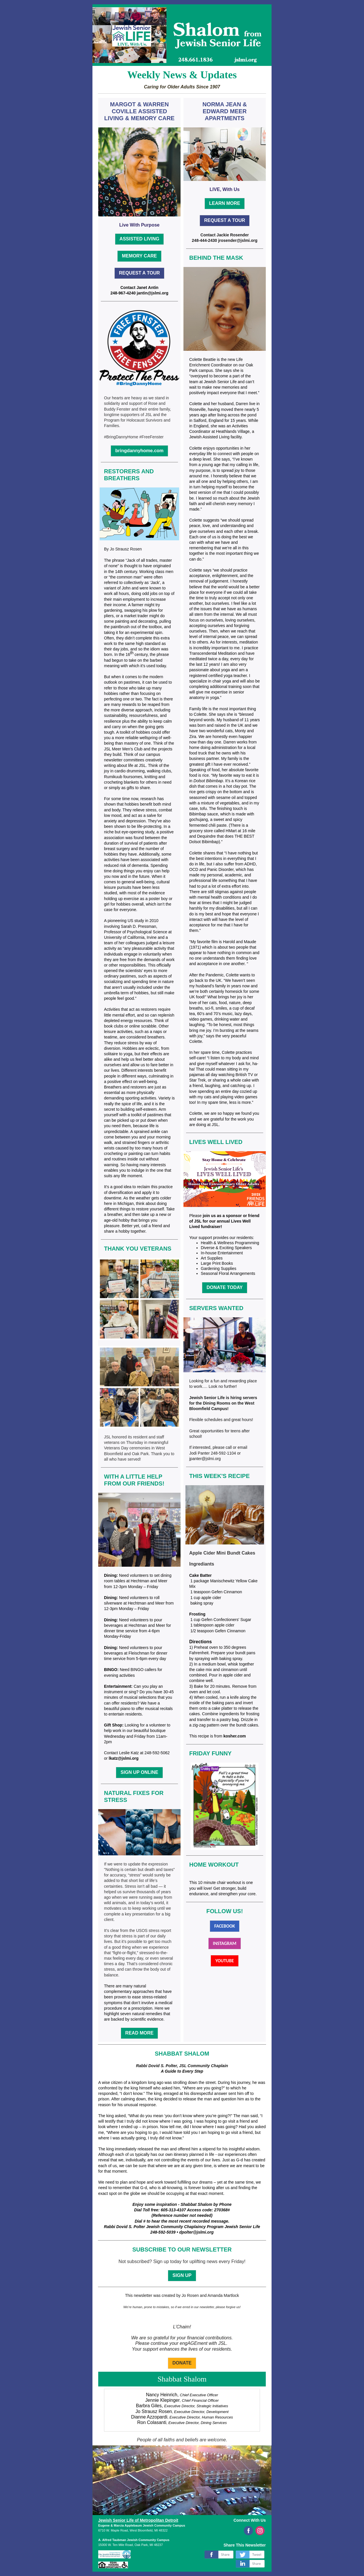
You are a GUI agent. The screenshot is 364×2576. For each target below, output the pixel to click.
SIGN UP (182, 2275)
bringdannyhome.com (139, 450)
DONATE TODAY (225, 1287)
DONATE (182, 2362)
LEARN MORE (224, 203)
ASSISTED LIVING (139, 238)
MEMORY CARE (139, 255)
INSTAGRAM (224, 1943)
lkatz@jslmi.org (123, 1758)
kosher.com (234, 1736)
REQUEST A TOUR (139, 272)
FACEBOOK (224, 1926)
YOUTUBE (224, 1960)
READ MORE (139, 2032)
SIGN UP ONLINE (139, 1772)
